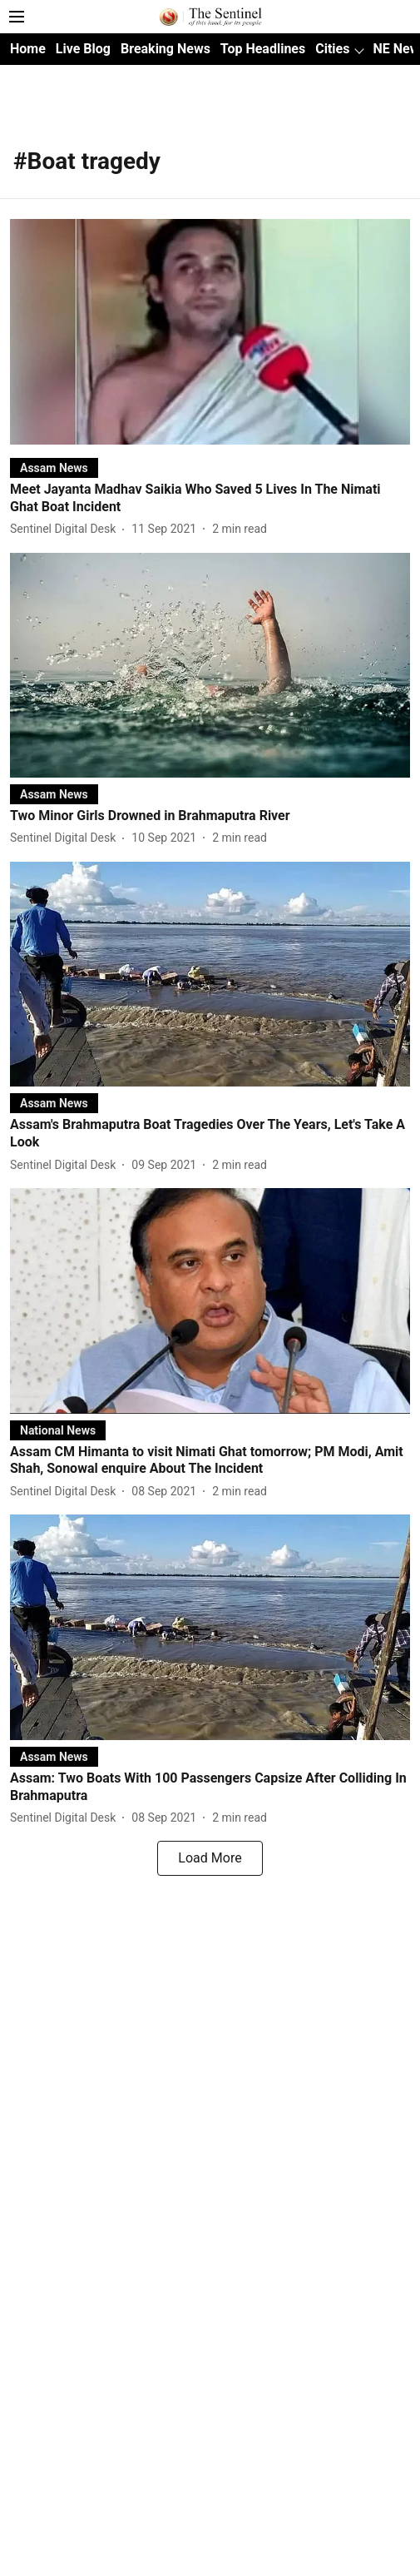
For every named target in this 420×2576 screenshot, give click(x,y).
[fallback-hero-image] (210, 332)
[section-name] (54, 467)
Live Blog (83, 49)
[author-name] (66, 529)
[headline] (210, 498)
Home (28, 49)
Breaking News (165, 49)
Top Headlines (262, 49)
